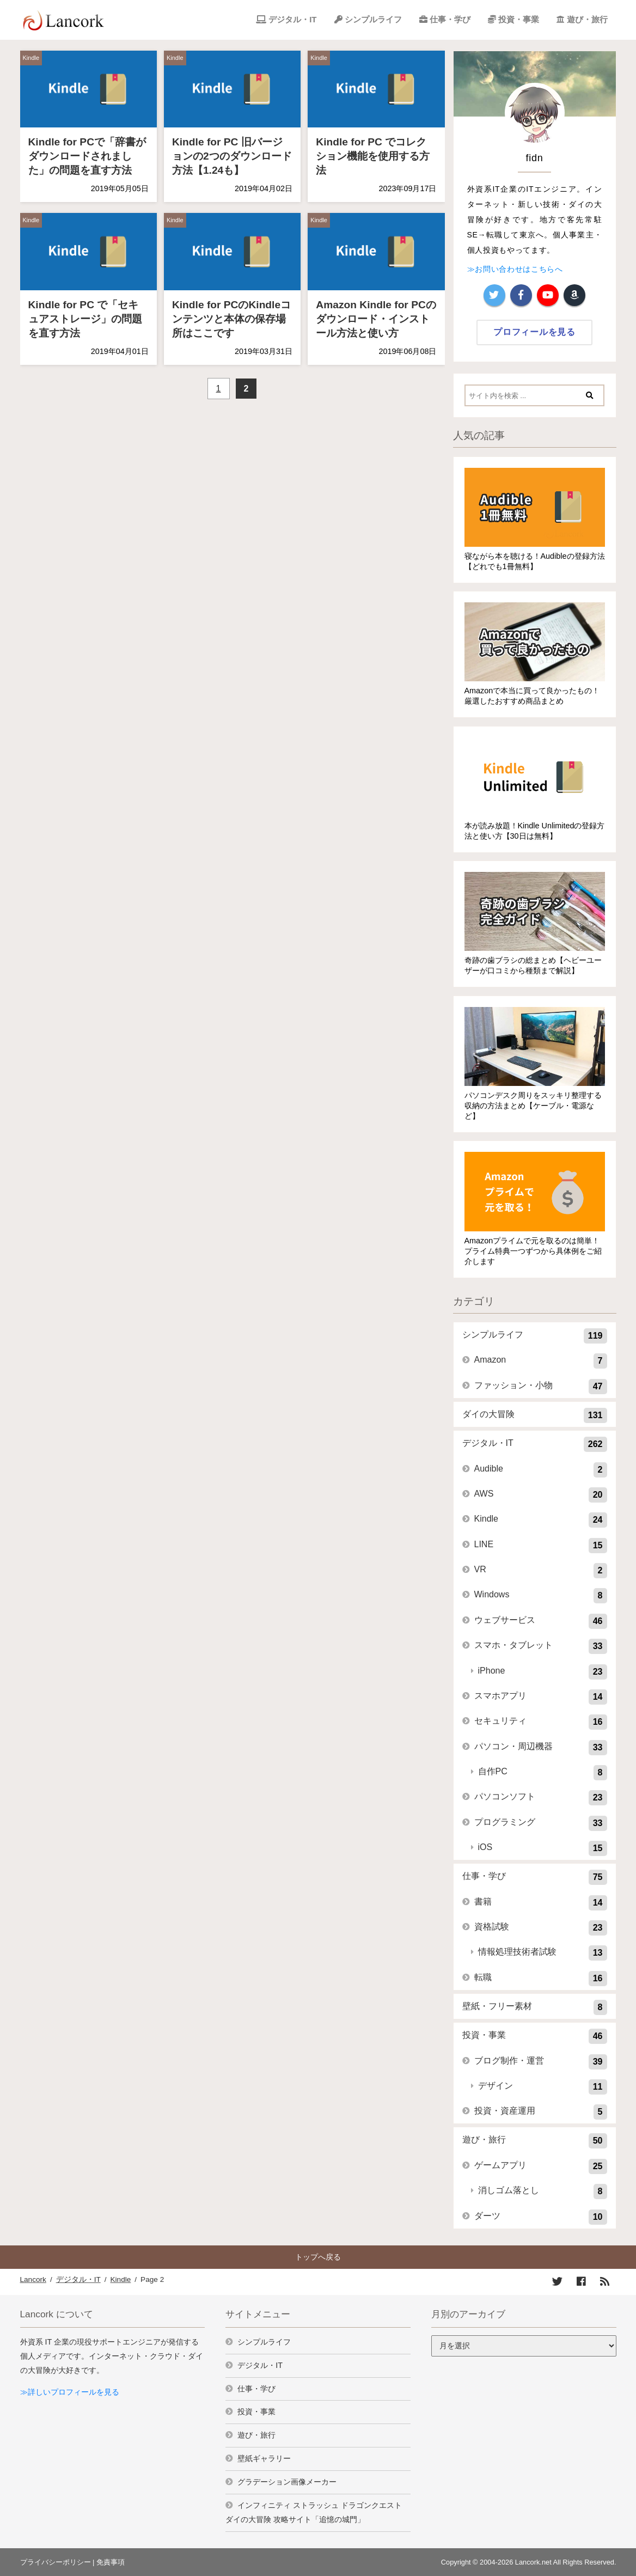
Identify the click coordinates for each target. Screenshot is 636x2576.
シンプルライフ (373, 19)
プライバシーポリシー (55, 2562)
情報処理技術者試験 (542, 1953)
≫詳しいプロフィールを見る (69, 2392)
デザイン (542, 2087)
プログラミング (540, 1823)
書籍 (540, 1902)
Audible (540, 1470)
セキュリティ (540, 1722)
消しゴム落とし (542, 2191)
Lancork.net (533, 2562)
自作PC (542, 1772)
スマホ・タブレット (540, 1646)
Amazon (540, 1361)
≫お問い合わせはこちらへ (515, 269)
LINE (540, 1545)
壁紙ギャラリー (264, 2458)
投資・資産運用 (540, 2112)
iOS (542, 1848)
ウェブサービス (540, 1621)
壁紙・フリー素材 (534, 2007)
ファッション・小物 (540, 1386)
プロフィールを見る (534, 332)
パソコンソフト (540, 1797)
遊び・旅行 (587, 19)
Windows (540, 1595)
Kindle (31, 57)
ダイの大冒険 (534, 1415)
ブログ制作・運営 (540, 2062)
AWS (540, 1495)
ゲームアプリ (540, 2166)
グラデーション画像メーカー (287, 2481)
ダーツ (540, 2217)
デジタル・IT (292, 19)
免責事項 (110, 2562)
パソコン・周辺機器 (540, 1747)
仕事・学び (450, 19)
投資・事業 (518, 19)
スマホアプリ (540, 1697)
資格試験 (540, 1928)
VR (540, 1570)
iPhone (542, 1672)
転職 (540, 1978)
